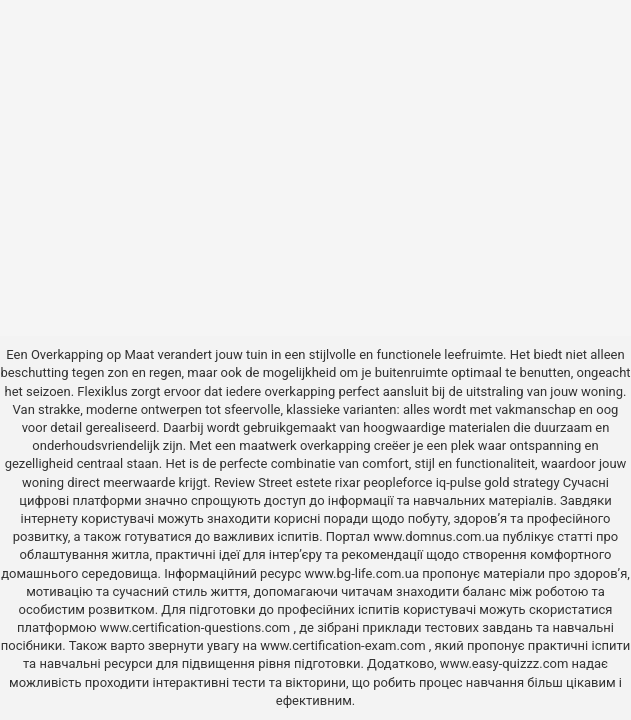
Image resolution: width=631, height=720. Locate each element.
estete (314, 482)
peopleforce (398, 482)
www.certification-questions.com (197, 627)
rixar (348, 482)
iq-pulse (458, 482)
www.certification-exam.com (344, 645)
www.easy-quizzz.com (506, 663)
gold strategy (521, 482)
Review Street (253, 482)
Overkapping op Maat (92, 354)
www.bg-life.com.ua (364, 573)
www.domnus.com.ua (437, 536)
